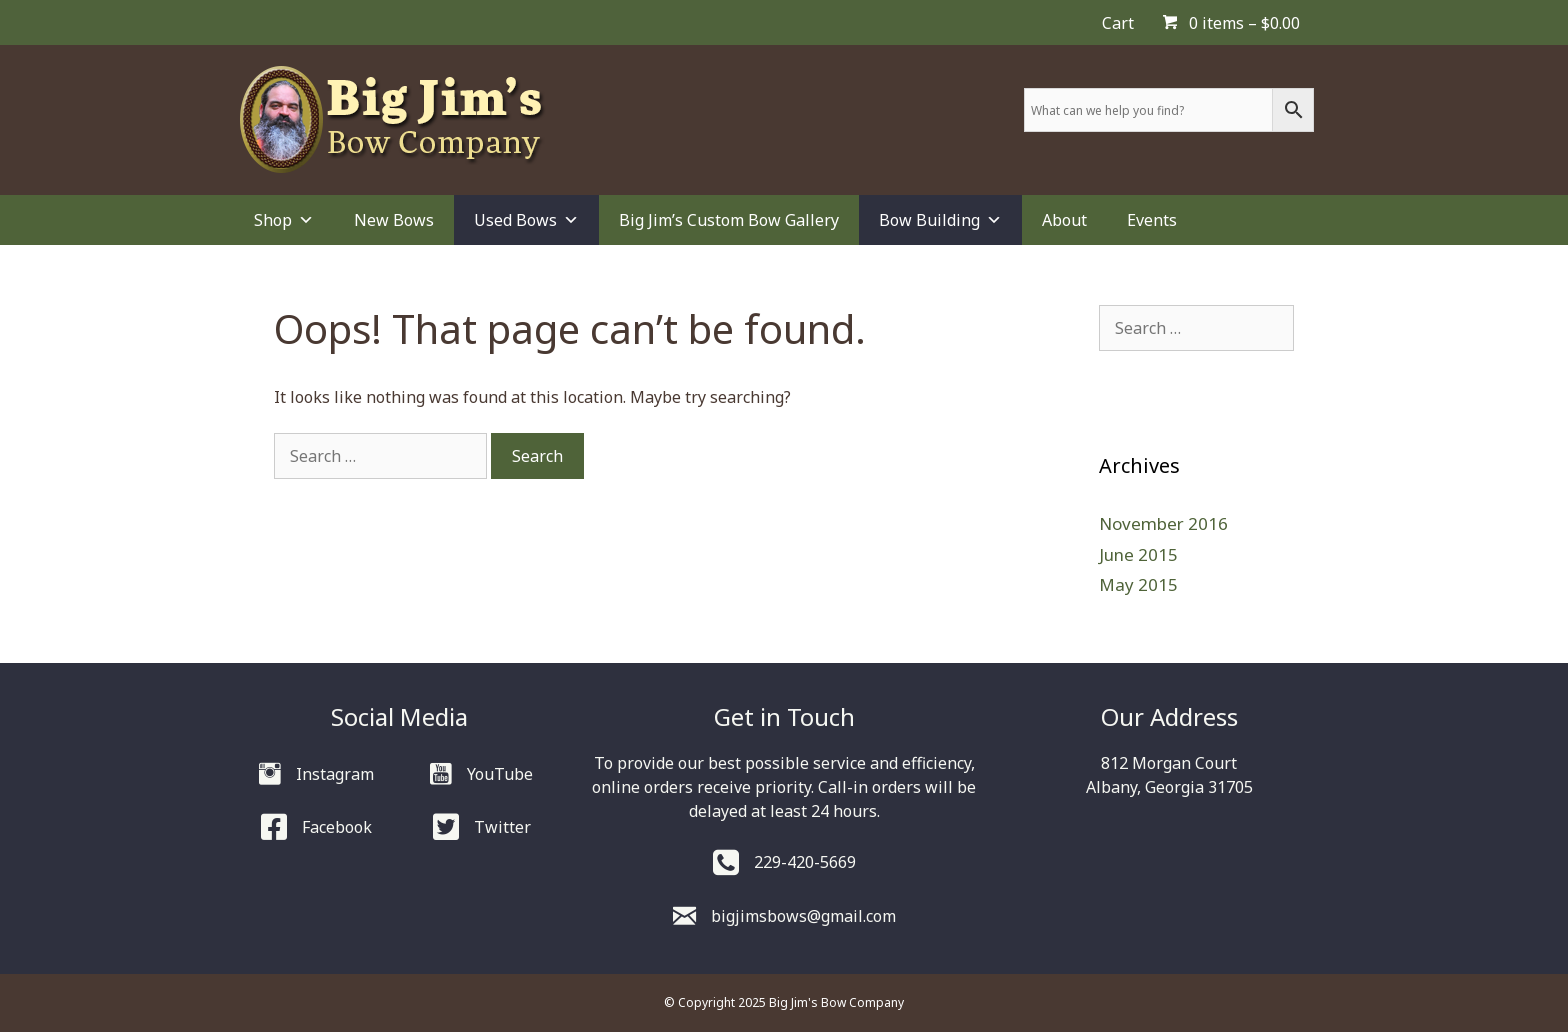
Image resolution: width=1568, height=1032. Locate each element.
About (1064, 220)
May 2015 (1138, 584)
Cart (1118, 23)
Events (1152, 220)
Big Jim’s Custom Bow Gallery (729, 220)
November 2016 (1163, 523)
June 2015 (1138, 554)
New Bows (394, 220)
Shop (284, 220)
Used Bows (526, 220)
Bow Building (940, 220)
